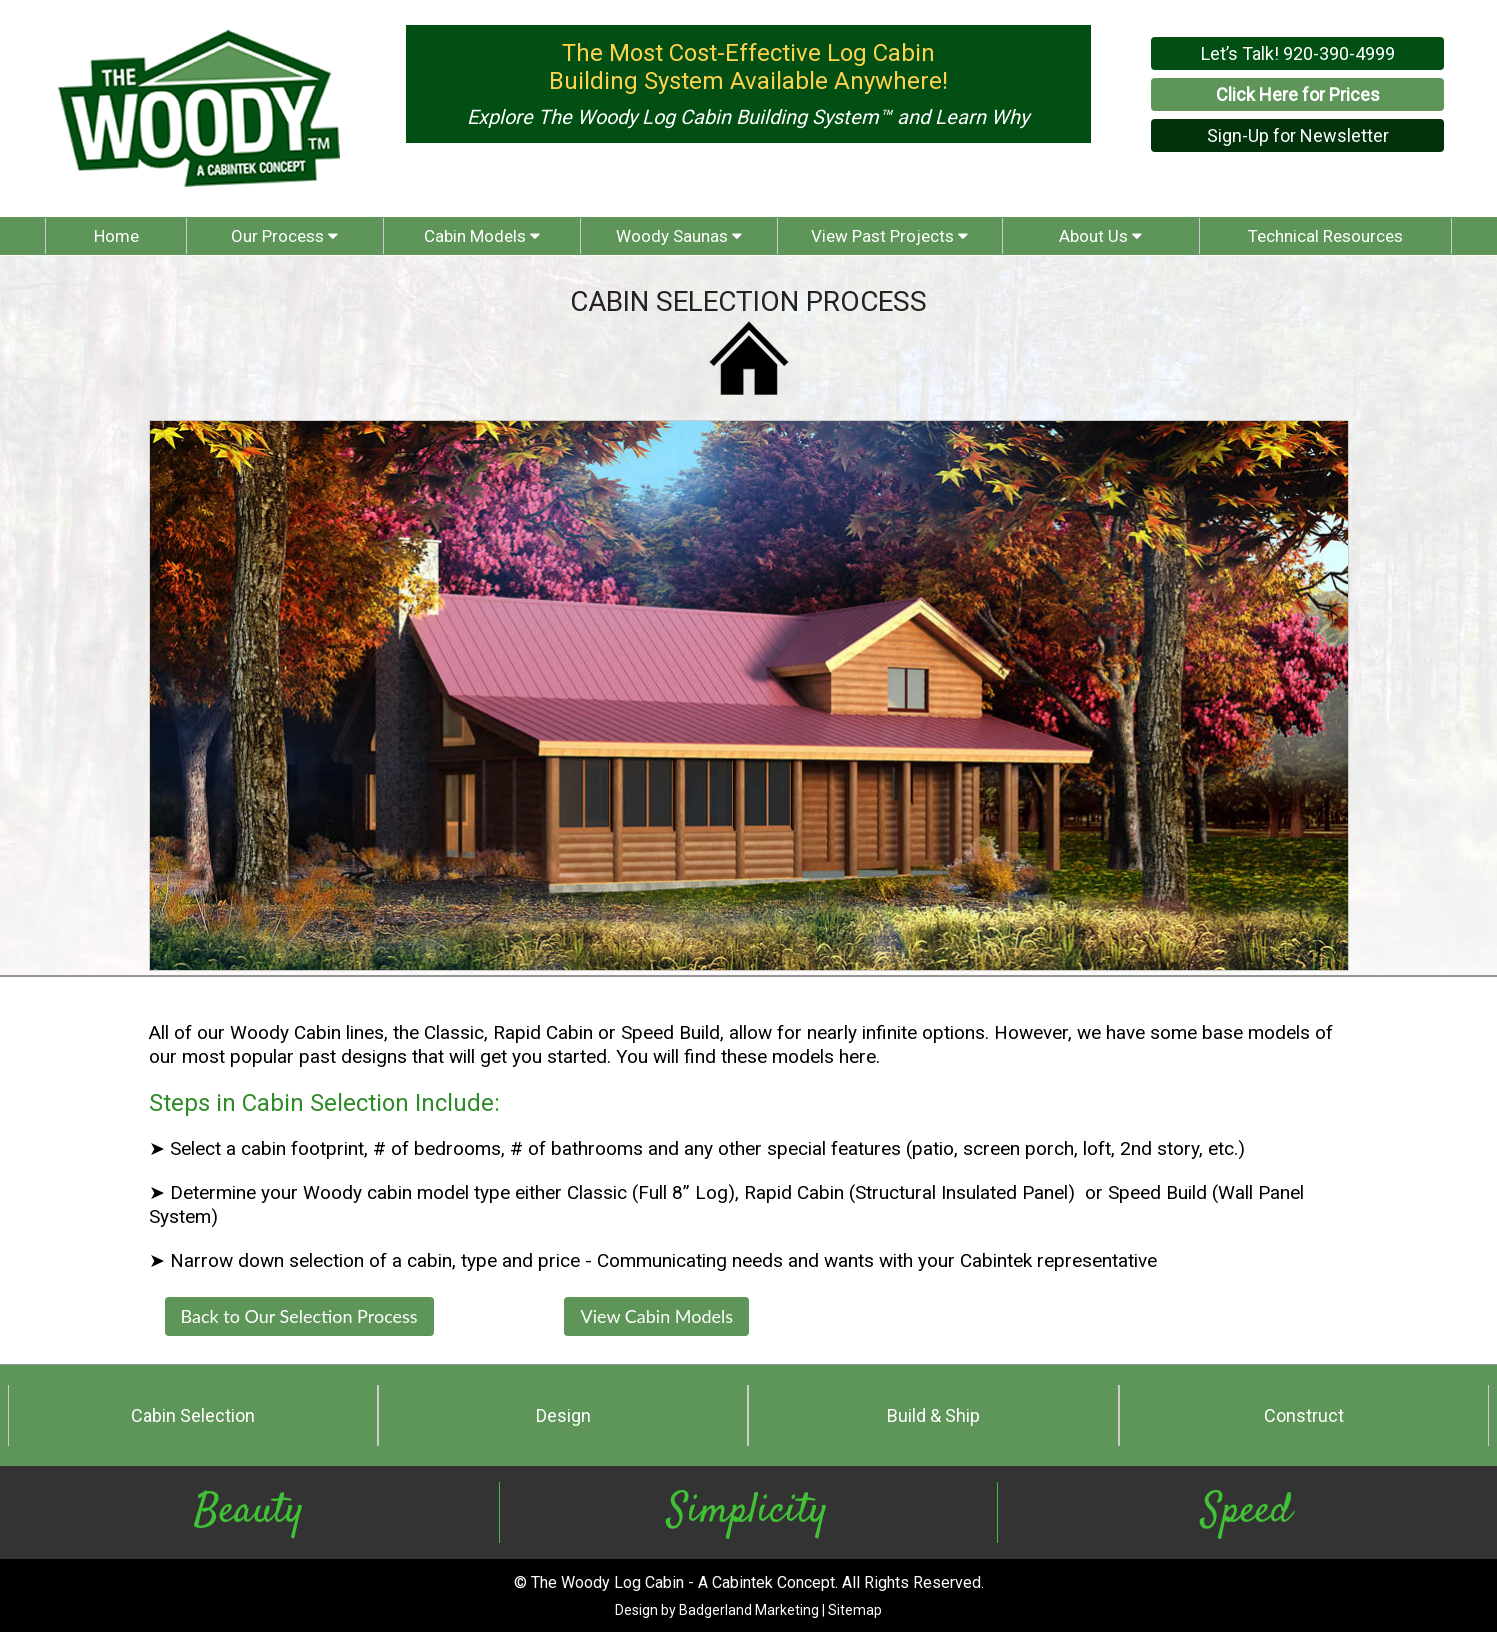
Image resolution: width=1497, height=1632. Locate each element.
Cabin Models (482, 236)
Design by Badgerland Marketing (717, 1610)
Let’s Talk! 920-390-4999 (1298, 53)
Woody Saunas (679, 236)
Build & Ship (933, 1415)
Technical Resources (1325, 236)
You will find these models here (746, 1056)
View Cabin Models (656, 1316)
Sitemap (855, 1610)
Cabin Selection (193, 1415)
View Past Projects (889, 236)
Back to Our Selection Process (299, 1316)
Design (563, 1415)
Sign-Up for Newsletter (1298, 135)
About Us (1100, 236)
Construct (1304, 1415)
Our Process (284, 236)
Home (116, 236)
